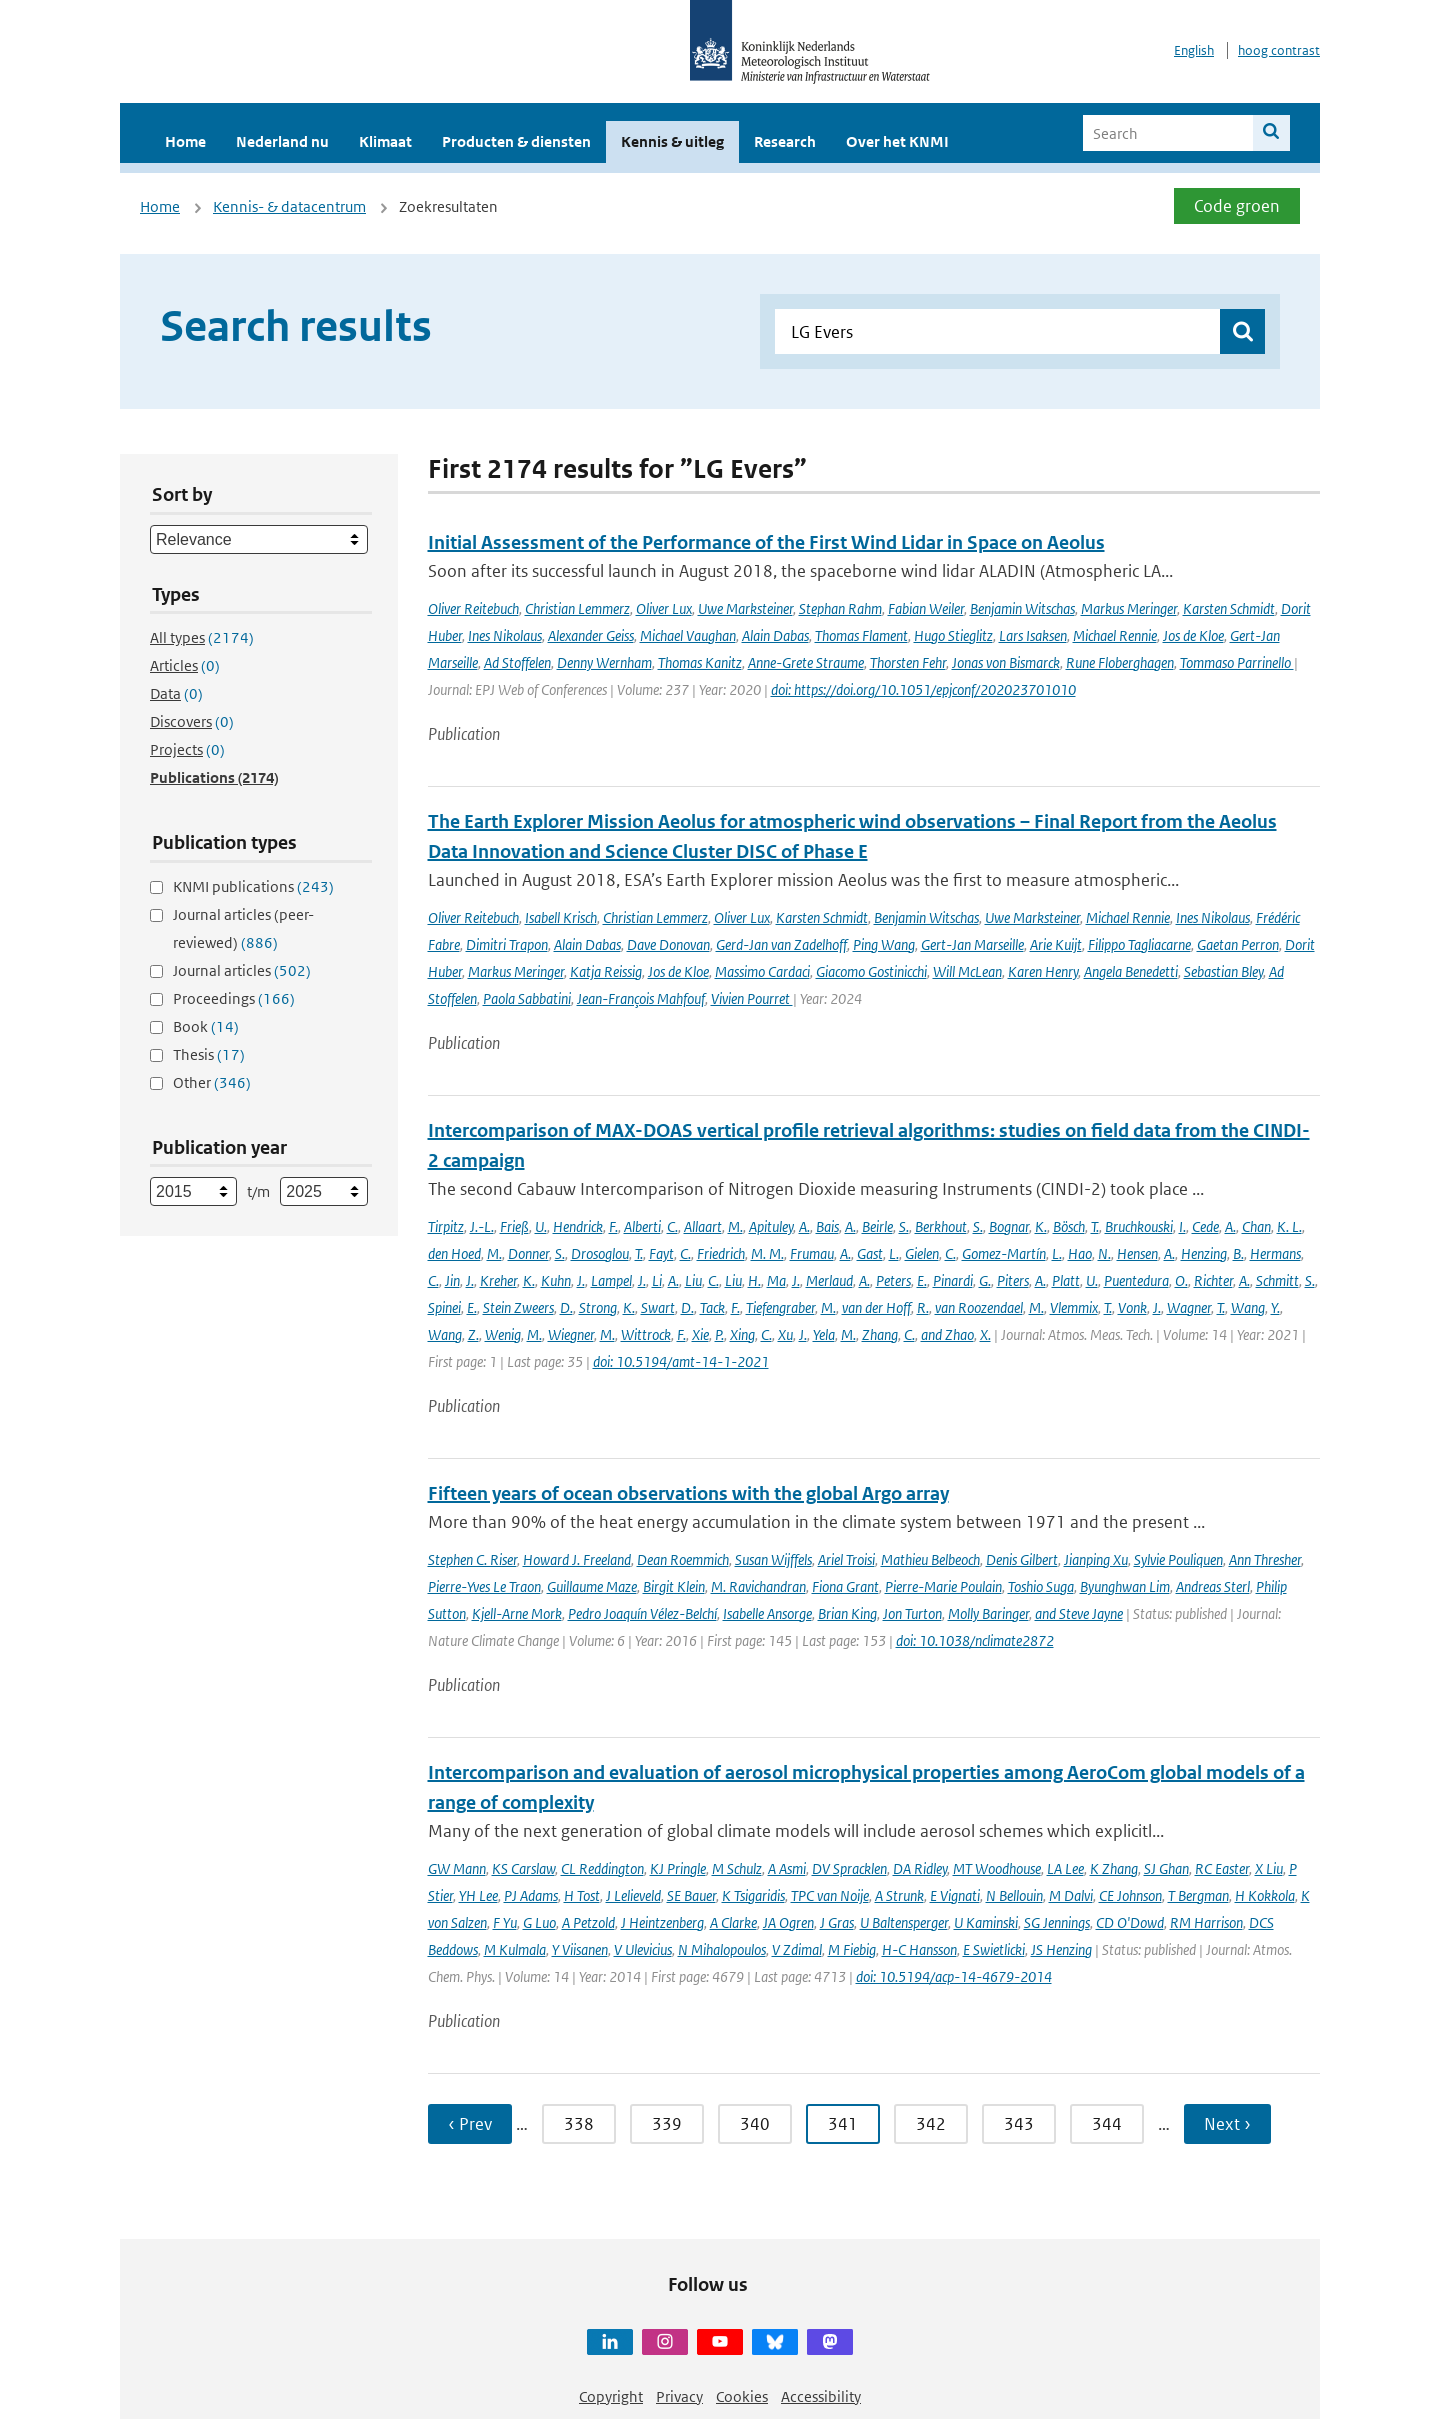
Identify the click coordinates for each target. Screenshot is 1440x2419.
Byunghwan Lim (1125, 1586)
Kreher (498, 1280)
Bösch (1069, 1226)
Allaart (703, 1226)
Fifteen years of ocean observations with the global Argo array (688, 1493)
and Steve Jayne (1079, 1613)
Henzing (1204, 1253)
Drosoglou (600, 1253)
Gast (870, 1253)
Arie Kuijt (1056, 944)
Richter (1213, 1280)
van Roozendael (979, 1307)
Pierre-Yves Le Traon (484, 1586)
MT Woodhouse (997, 1868)
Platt (1066, 1280)
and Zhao (947, 1334)
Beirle (877, 1226)
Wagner (1189, 1307)
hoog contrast (1279, 50)
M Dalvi (1071, 1895)
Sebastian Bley (1223, 971)
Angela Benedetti (1131, 971)
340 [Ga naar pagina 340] (755, 2124)
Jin (452, 1280)
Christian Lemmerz (577, 608)
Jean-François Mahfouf (641, 998)
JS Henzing (1061, 1949)
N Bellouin (1014, 1895)
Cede (1205, 1226)
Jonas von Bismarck (1006, 662)
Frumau (812, 1253)
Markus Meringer (1129, 608)
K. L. (1289, 1226)
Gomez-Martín (1004, 1253)
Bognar (1009, 1226)
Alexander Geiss (591, 635)
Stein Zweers (518, 1307)
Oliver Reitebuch (473, 608)
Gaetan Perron (1238, 944)
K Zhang (1114, 1868)
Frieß (514, 1226)
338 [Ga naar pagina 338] (579, 2124)
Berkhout (941, 1226)
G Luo (539, 1922)
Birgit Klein (674, 1586)
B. (1238, 1253)
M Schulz (737, 1868)
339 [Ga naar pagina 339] (667, 2124)
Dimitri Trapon (507, 944)
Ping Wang (884, 944)
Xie (700, 1334)
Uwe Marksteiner (745, 608)
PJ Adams (531, 1895)
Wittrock (646, 1334)
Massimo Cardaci (762, 971)
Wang (1248, 1307)
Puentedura (1136, 1280)
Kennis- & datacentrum (289, 206)
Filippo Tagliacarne (1139, 944)
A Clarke (733, 1922)
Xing (742, 1334)
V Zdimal (797, 1949)
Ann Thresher (1265, 1559)
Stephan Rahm (840, 608)
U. (541, 1226)
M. (735, 1226)
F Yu (505, 1922)
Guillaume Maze (592, 1586)
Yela (824, 1334)
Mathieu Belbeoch (930, 1559)
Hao (1080, 1253)
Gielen (922, 1253)
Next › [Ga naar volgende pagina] (1227, 2124)
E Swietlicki (994, 1949)
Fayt (661, 1253)
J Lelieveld (633, 1895)
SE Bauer (691, 1895)
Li (657, 1280)
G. (985, 1280)
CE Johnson (1130, 1895)
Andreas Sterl (1213, 1586)
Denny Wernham (604, 662)
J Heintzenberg (662, 1922)
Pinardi (953, 1280)
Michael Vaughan (688, 635)
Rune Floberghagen (1120, 662)
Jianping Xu (1096, 1559)
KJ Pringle (678, 1868)
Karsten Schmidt (1229, 608)
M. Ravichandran (758, 1586)
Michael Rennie (1115, 635)
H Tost (582, 1895)
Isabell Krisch (561, 917)
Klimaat (385, 141)
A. (804, 1226)
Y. (1275, 1307)
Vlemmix (1074, 1307)
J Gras (837, 1922)
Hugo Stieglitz (953, 635)
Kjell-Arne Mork (517, 1613)
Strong (598, 1307)
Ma (776, 1280)
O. (1181, 1280)
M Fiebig (852, 1949)
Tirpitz (446, 1226)
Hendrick (578, 1226)
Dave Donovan (668, 944)
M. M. (767, 1253)
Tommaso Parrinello (1237, 662)
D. (566, 1307)
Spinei (444, 1307)
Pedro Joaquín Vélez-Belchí (642, 1613)
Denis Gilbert (1022, 1559)
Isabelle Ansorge (767, 1613)
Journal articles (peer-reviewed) (243, 928)
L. (894, 1253)
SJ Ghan (1166, 1868)
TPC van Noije (830, 1895)
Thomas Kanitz (700, 662)
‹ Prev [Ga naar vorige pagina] (470, 2124)
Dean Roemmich (683, 1559)
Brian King (847, 1613)
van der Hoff (876, 1307)
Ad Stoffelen (517, 662)
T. (1095, 1226)
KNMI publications (253, 886)
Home (185, 141)
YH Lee (478, 1895)
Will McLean (967, 971)
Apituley (771, 1226)
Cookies (742, 2396)
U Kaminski (986, 1922)
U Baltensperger (904, 1922)
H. (754, 1280)
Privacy (679, 2396)
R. (923, 1307)
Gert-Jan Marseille (972, 944)
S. (904, 1226)
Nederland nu (282, 141)
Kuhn (556, 1280)
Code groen (1237, 206)
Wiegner (571, 1334)
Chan (1256, 1226)
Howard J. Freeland (577, 1559)
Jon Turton (912, 1613)
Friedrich (721, 1253)
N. (1104, 1253)
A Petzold (588, 1922)
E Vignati (955, 1895)
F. (613, 1226)
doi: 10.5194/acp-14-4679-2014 (954, 1976)
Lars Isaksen (1033, 635)
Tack (712, 1307)
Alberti (642, 1226)
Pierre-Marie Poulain (943, 1586)
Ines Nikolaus (505, 635)
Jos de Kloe (1193, 635)
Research (785, 141)
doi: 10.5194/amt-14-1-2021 (681, 1361)
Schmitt (1277, 1280)
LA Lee (1065, 1868)
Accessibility (821, 2396)
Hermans (1275, 1253)
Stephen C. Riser (472, 1559)
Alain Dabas (775, 635)
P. (719, 1334)
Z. (473, 1334)
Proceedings (234, 998)
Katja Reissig (606, 971)
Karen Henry (1043, 971)
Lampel (611, 1280)
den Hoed (454, 1253)
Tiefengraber (780, 1307)
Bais (827, 1226)
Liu (693, 1280)
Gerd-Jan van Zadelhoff (781, 944)
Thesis (209, 1054)
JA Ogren (788, 1922)
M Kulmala (515, 1949)
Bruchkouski (1139, 1226)
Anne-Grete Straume (806, 662)
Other (212, 1082)
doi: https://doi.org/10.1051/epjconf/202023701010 (923, 689)
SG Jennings (1057, 1922)
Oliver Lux (664, 608)
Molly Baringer (988, 1613)
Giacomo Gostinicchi (871, 971)
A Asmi (787, 1868)
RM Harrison (1206, 1922)
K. (1041, 1226)
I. (1182, 1226)
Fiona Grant (845, 1586)
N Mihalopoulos (722, 1949)
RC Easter (1222, 1868)
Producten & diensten (516, 141)
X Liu (1269, 1868)
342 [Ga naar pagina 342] (931, 2124)
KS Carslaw (523, 1868)
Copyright (611, 2396)
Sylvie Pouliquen (1178, 1559)
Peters (893, 1280)
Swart (658, 1307)
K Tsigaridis (753, 1895)
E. (922, 1280)
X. (985, 1334)
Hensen (1137, 1253)
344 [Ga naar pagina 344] (1107, 2124)
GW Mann (457, 1868)
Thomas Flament (861, 635)
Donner (528, 1253)
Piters (1013, 1280)
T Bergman (1198, 1895)
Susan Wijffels (773, 1559)
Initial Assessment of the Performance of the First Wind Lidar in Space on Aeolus (766, 542)
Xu (785, 1334)
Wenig (503, 1334)
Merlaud (829, 1280)
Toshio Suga (1041, 1586)
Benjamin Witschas (1022, 608)
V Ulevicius (643, 1949)
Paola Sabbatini (527, 998)
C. (672, 1226)
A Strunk (899, 1895)
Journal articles (242, 970)
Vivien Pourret (752, 998)
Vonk (1132, 1307)
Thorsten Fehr (908, 662)
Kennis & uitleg (672, 141)
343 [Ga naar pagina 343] (1019, 2124)
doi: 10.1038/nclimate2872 (975, 1640)
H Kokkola (1265, 1895)
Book (206, 1026)
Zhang (880, 1334)
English (1194, 50)
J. (470, 1280)
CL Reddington (602, 1868)
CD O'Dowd (1130, 1922)
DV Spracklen (849, 1868)
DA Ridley (920, 1868)
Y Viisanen (580, 1949)
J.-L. (482, 1226)
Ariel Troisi (846, 1559)
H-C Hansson (919, 1949)
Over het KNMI (897, 141)
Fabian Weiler (926, 608)
